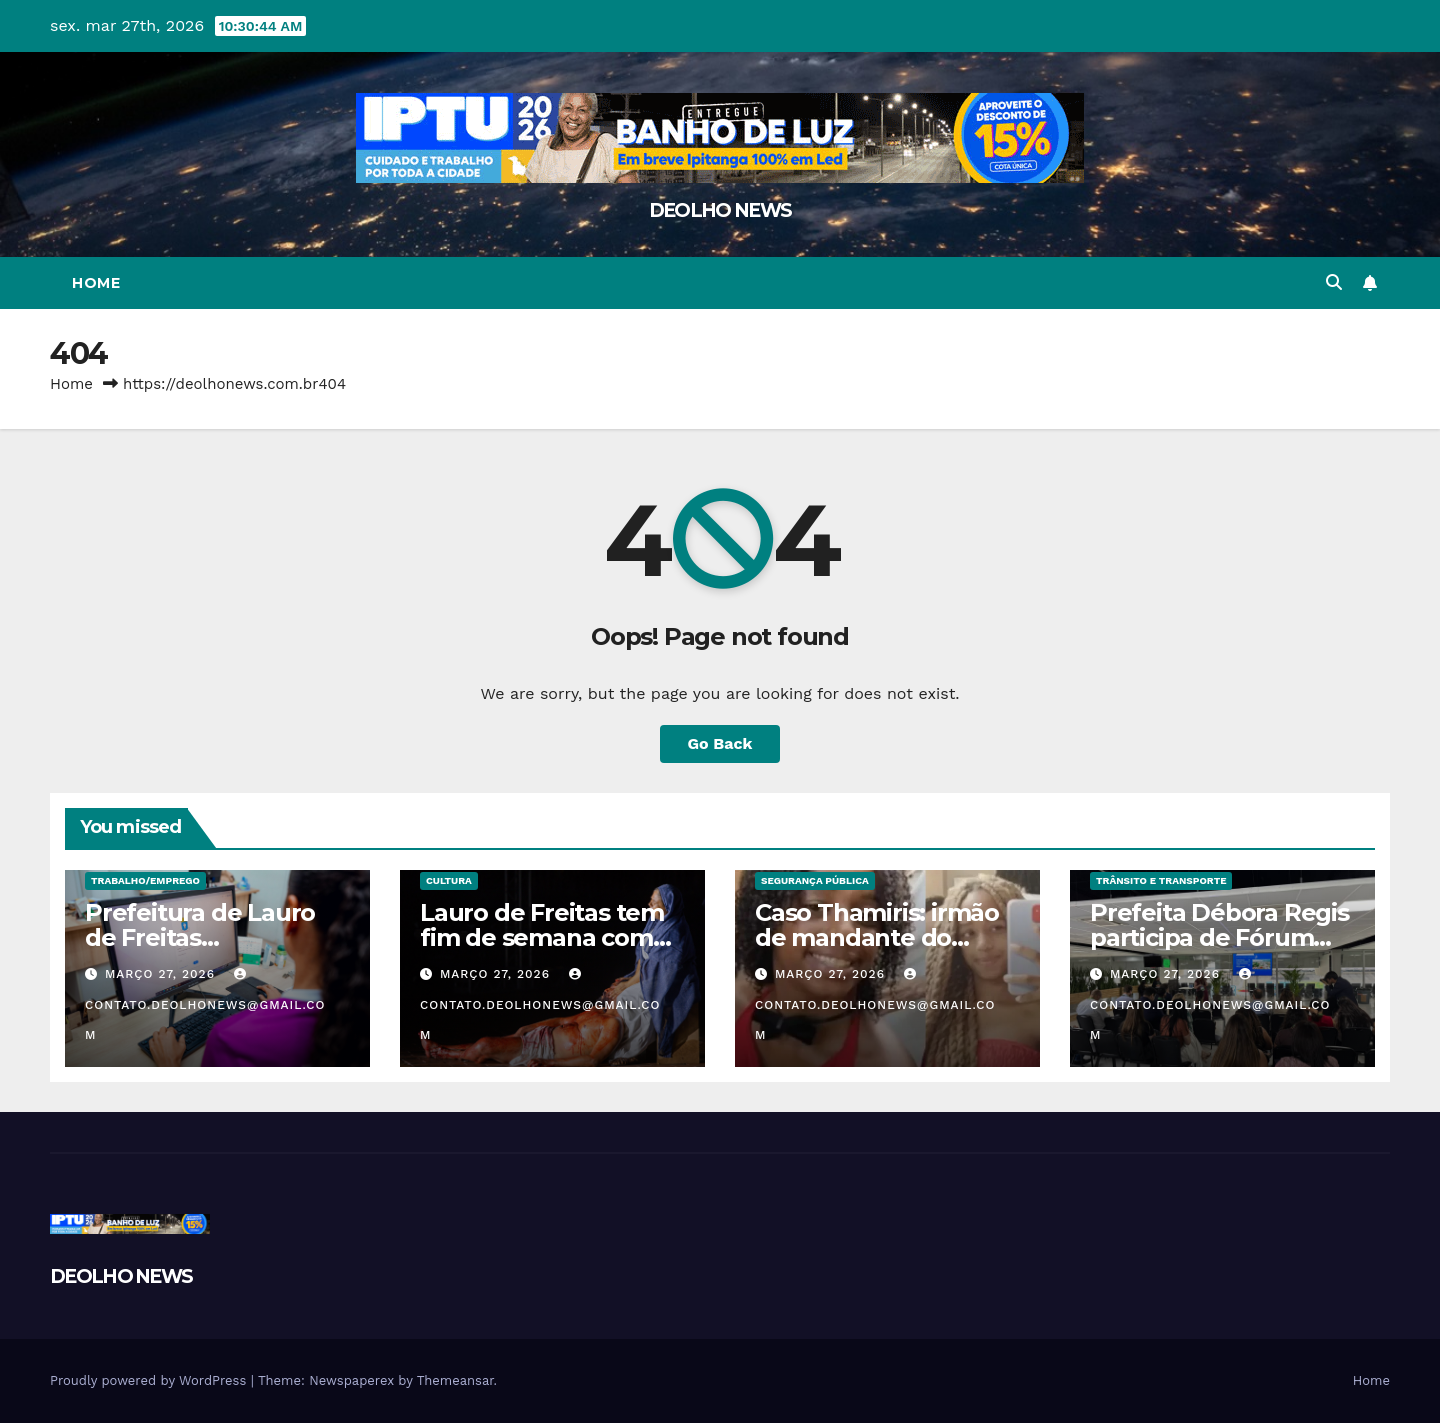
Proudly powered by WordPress (150, 1380)
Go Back (720, 743)
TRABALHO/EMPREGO (145, 880)
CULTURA (449, 880)
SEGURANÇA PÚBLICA (815, 880)
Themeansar (455, 1380)
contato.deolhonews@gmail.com (205, 1005)
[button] (1334, 282)
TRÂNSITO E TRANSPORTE (1161, 880)
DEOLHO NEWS (720, 210)
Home (96, 283)
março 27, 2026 (162, 974)
